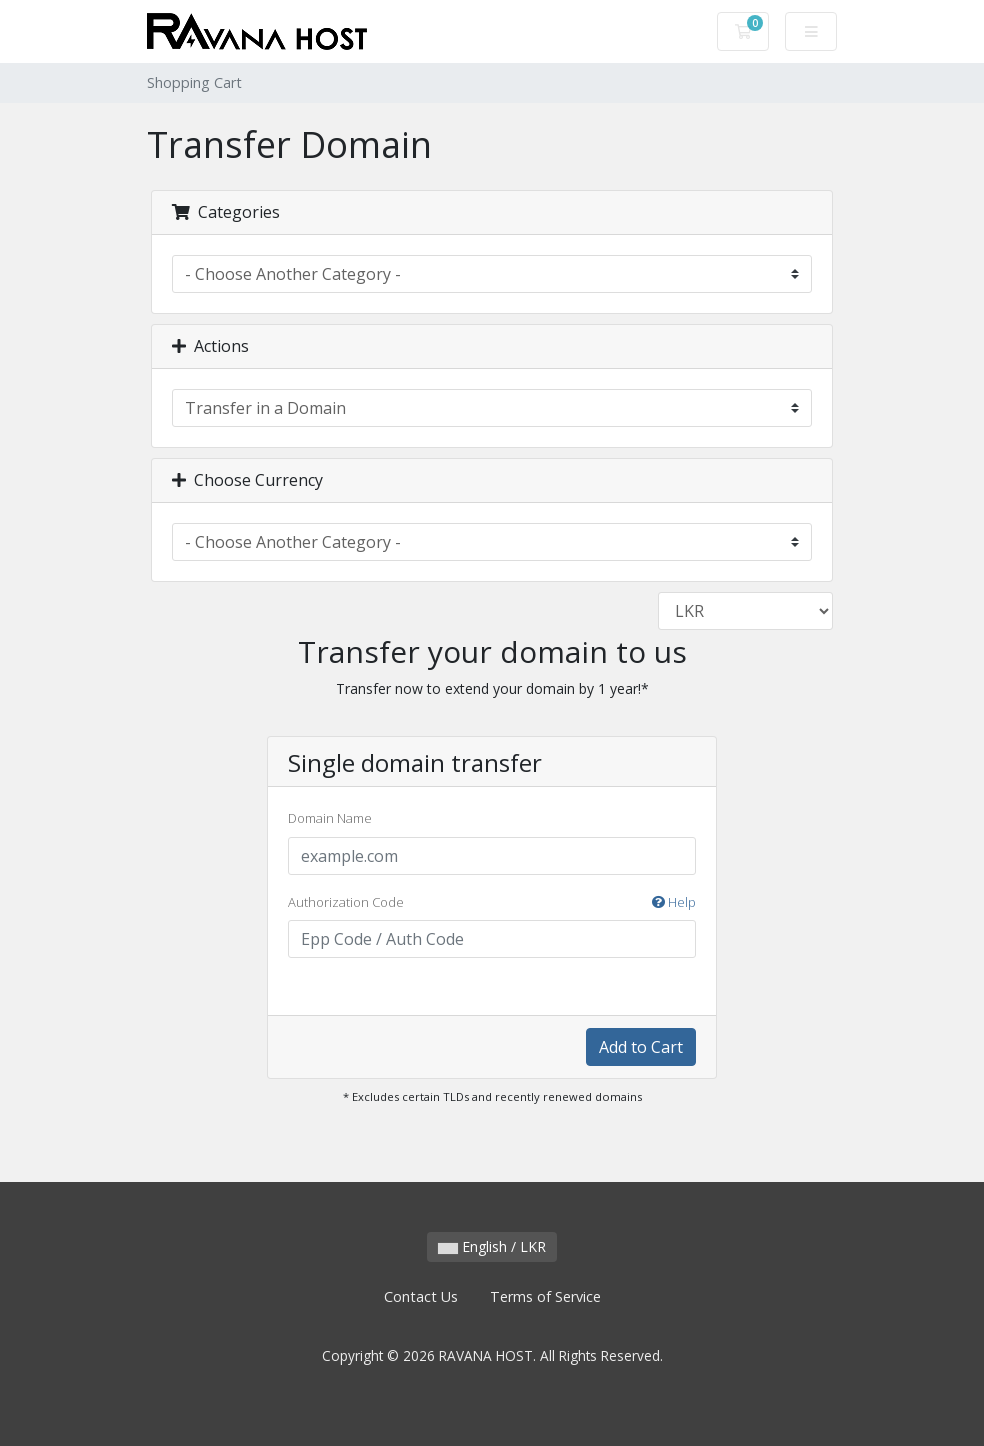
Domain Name (330, 818)
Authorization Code (492, 903)
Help (674, 902)
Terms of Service (545, 1296)
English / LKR (492, 1246)
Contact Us (421, 1296)
